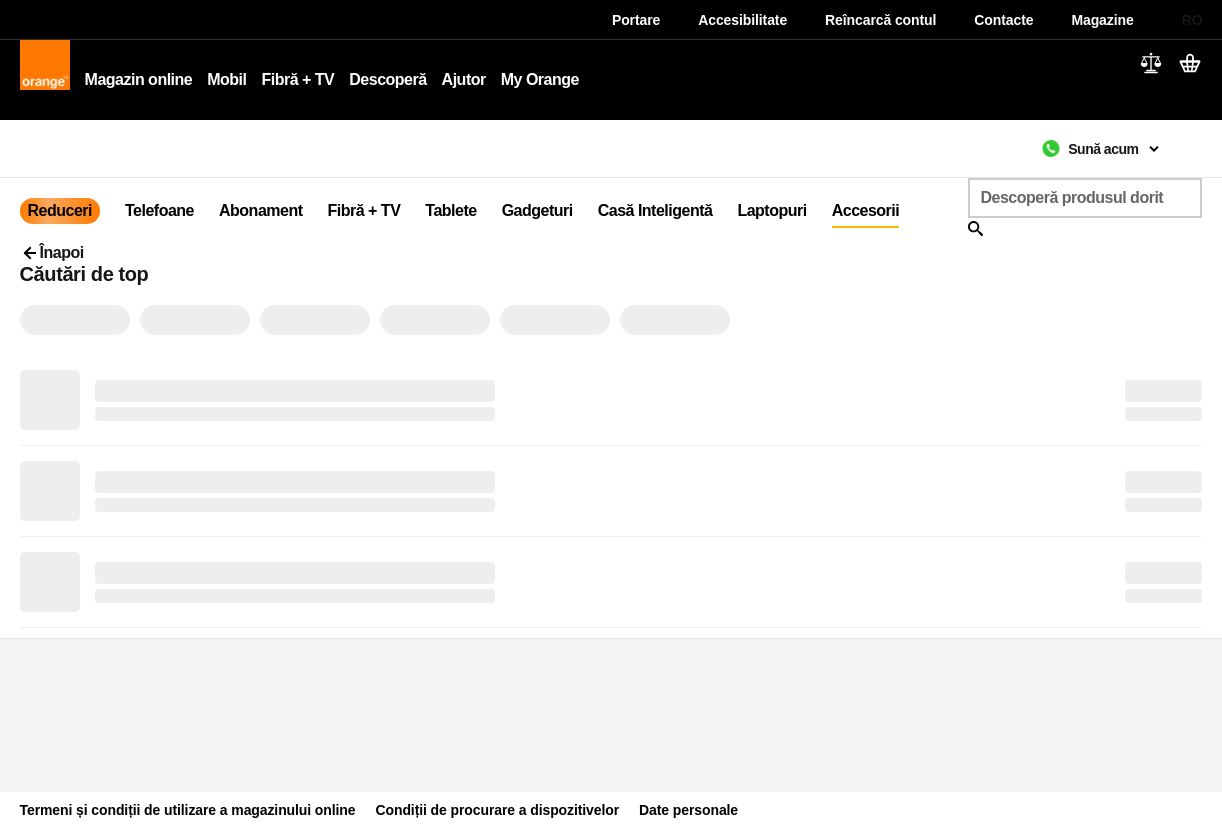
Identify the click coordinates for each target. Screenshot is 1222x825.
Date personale (688, 810)
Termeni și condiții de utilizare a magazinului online (188, 810)
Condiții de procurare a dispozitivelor (498, 810)
